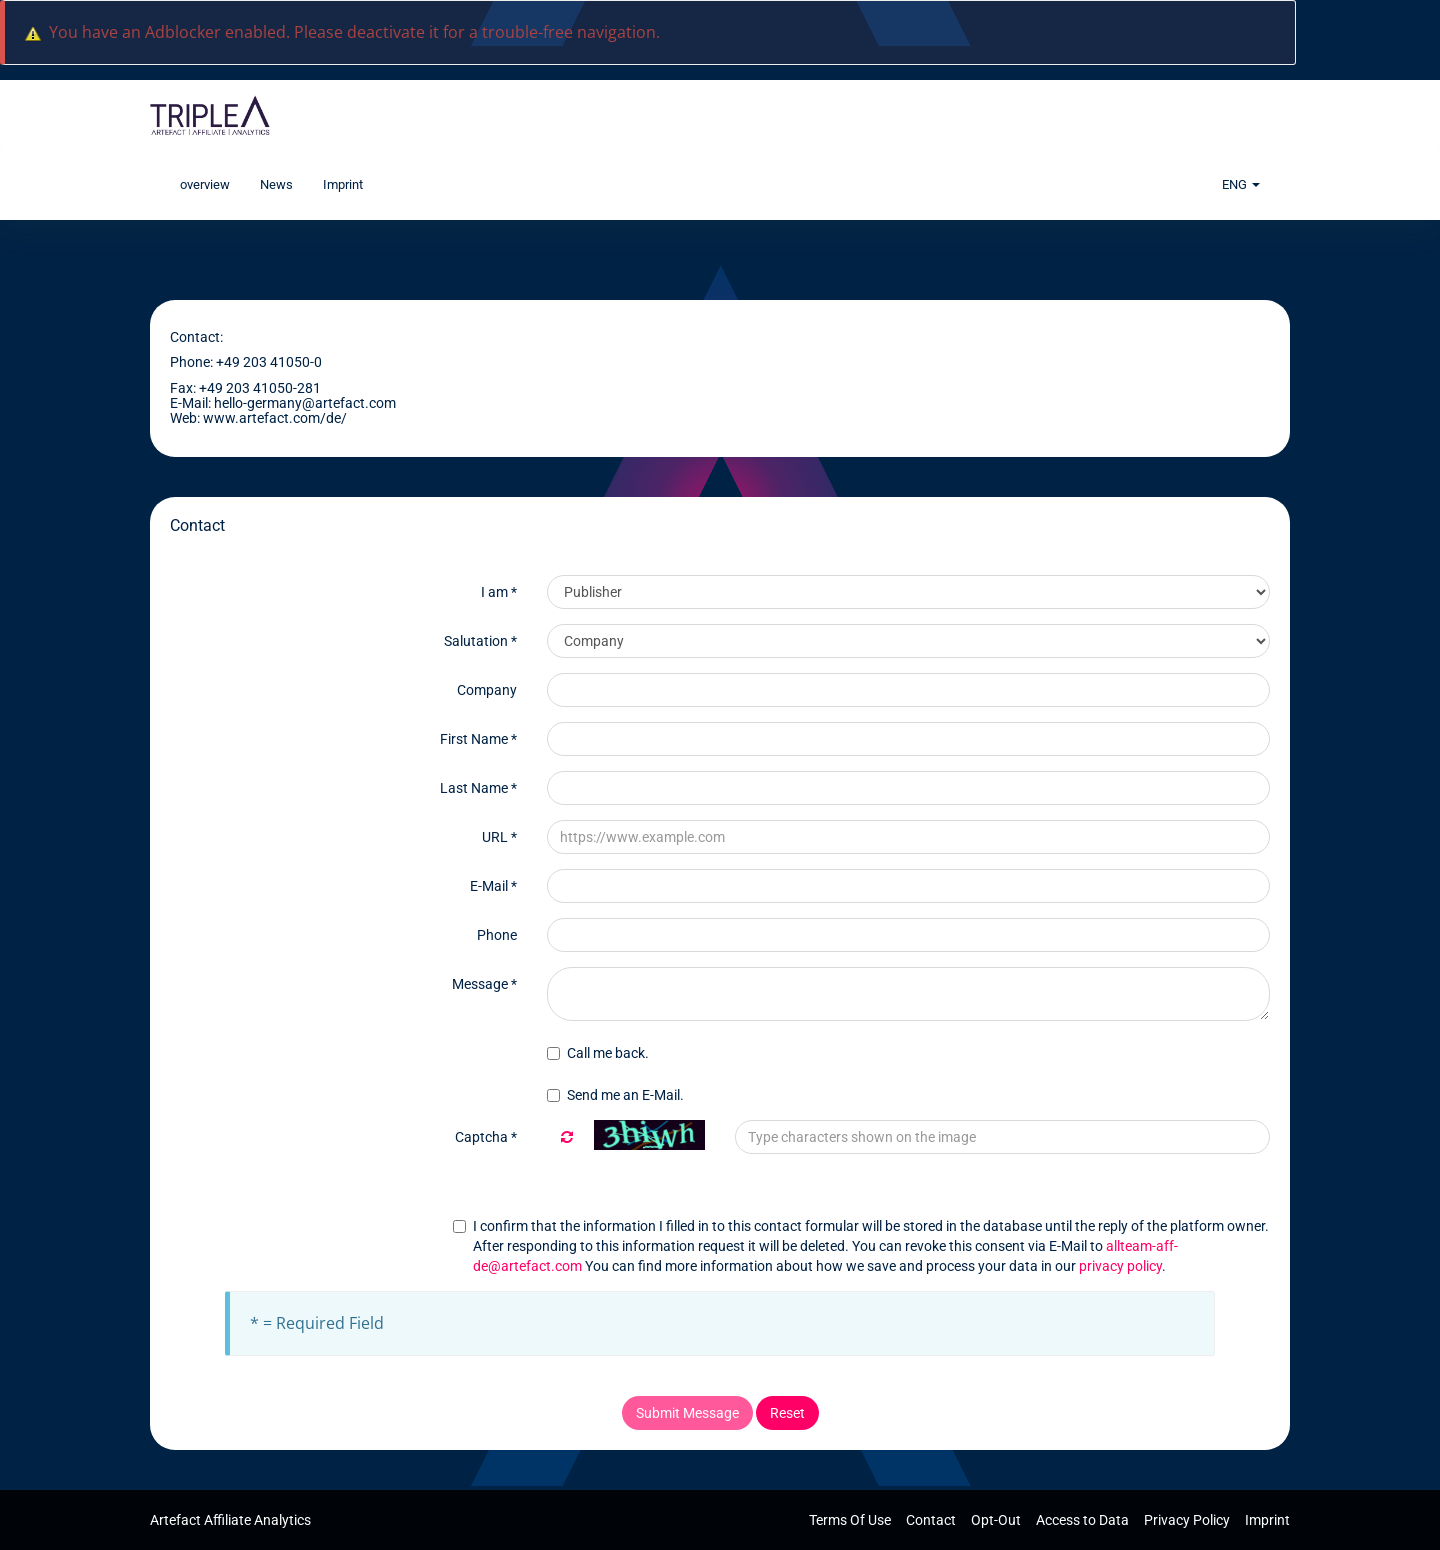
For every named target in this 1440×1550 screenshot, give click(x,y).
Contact (932, 1520)
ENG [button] (1241, 184)
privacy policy (1120, 1266)
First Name (478, 739)
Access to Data (1084, 1520)
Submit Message (687, 1413)
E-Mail (493, 886)
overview (205, 184)
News (276, 184)
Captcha (486, 1137)
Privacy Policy (1188, 1520)
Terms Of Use (851, 1520)
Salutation (480, 641)
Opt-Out (997, 1520)
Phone (497, 935)
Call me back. (598, 1053)
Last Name (478, 788)
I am (499, 592)
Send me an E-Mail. (615, 1095)
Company (487, 690)
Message (484, 984)
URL (499, 837)
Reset (787, 1413)
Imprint (343, 184)
